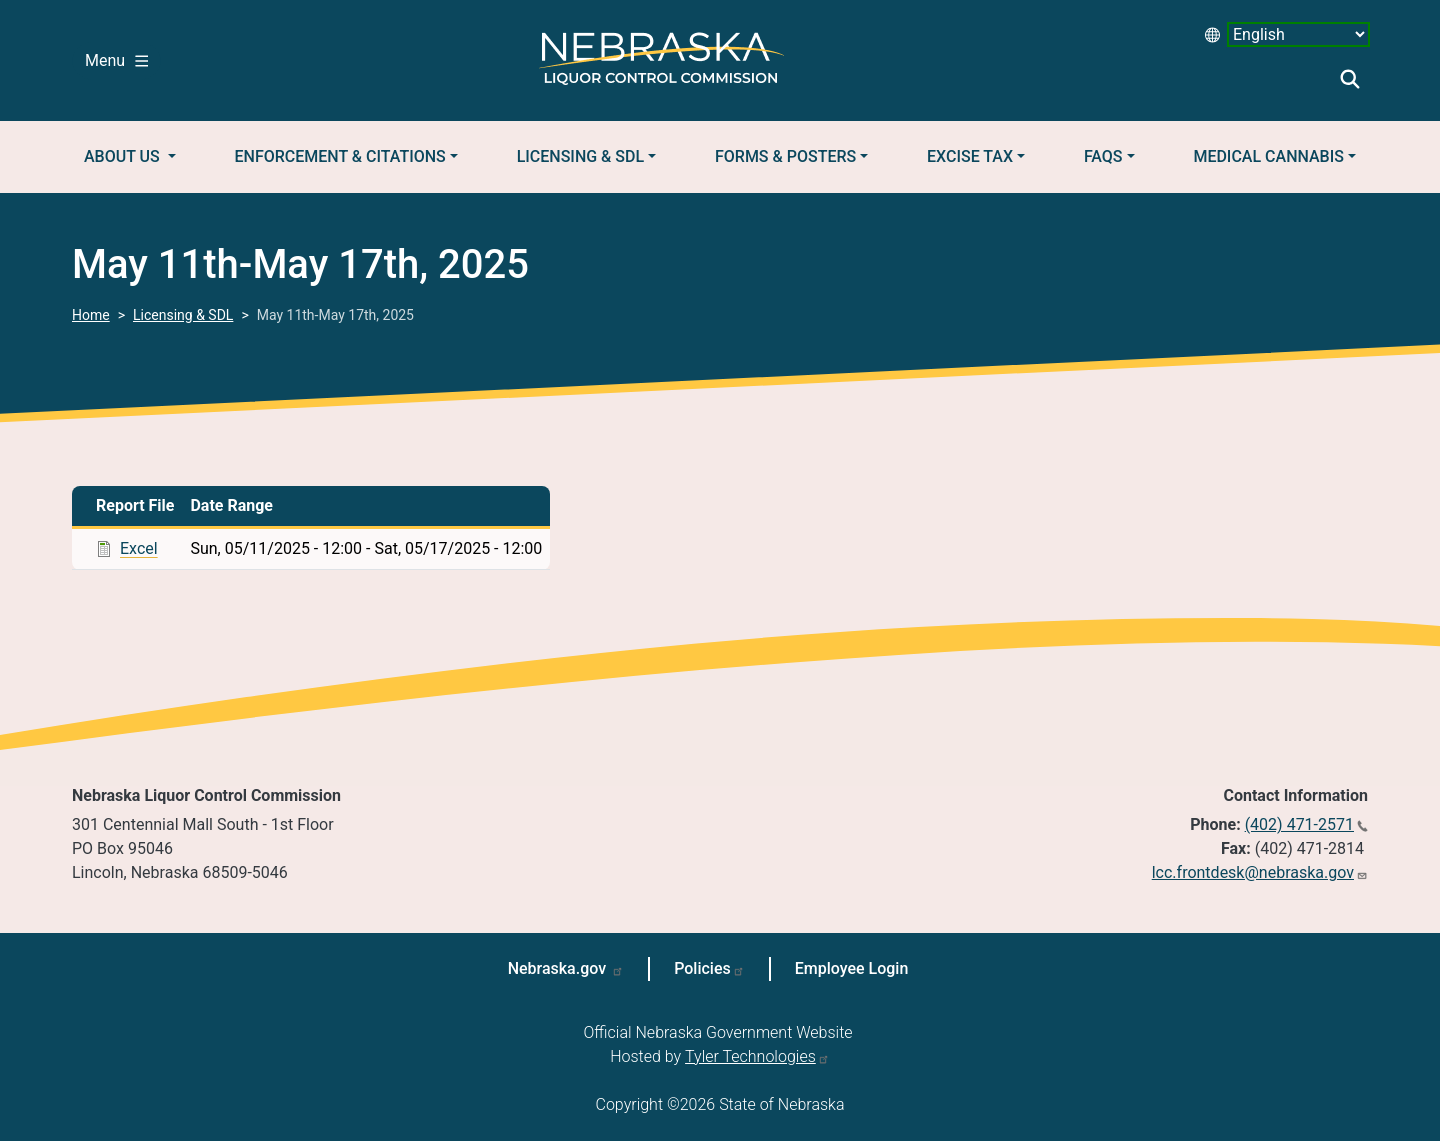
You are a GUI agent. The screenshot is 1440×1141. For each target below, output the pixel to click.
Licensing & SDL (183, 315)
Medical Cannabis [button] (1268, 156)
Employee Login (852, 968)
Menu (116, 60)
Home (91, 315)
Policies (702, 968)
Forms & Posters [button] (785, 156)
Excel (139, 548)
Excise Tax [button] (970, 156)
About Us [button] (124, 156)
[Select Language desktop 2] (1298, 34)
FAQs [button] (1103, 156)
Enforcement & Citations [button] (340, 156)
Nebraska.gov (559, 968)
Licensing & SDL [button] (580, 156)
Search (1350, 79)
